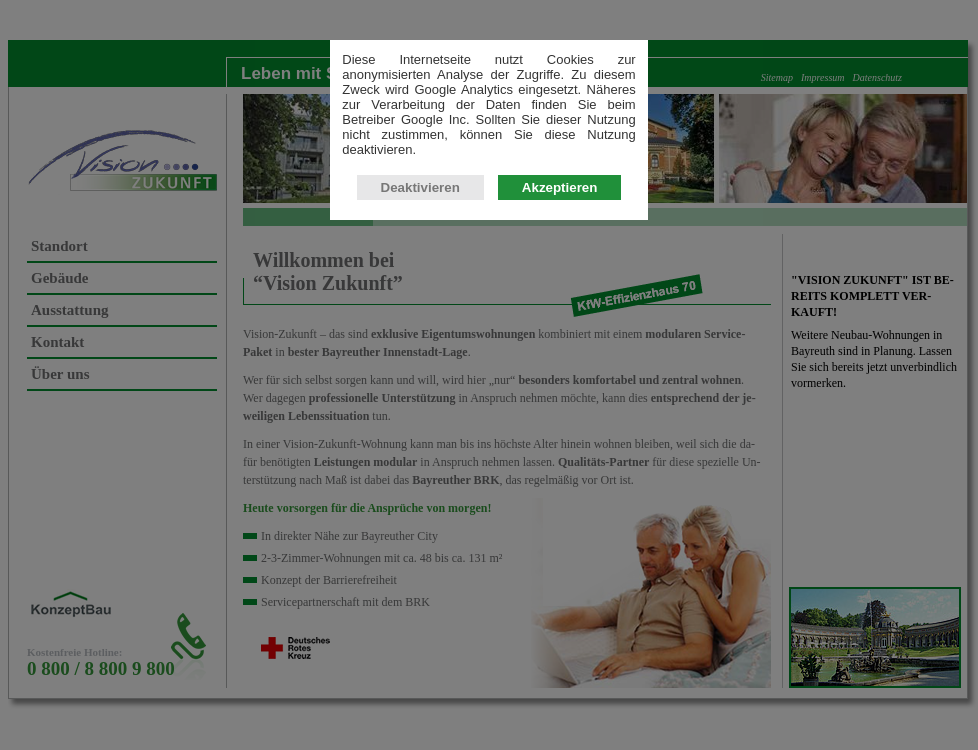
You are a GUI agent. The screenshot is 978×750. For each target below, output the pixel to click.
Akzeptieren (560, 189)
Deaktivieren (420, 189)
